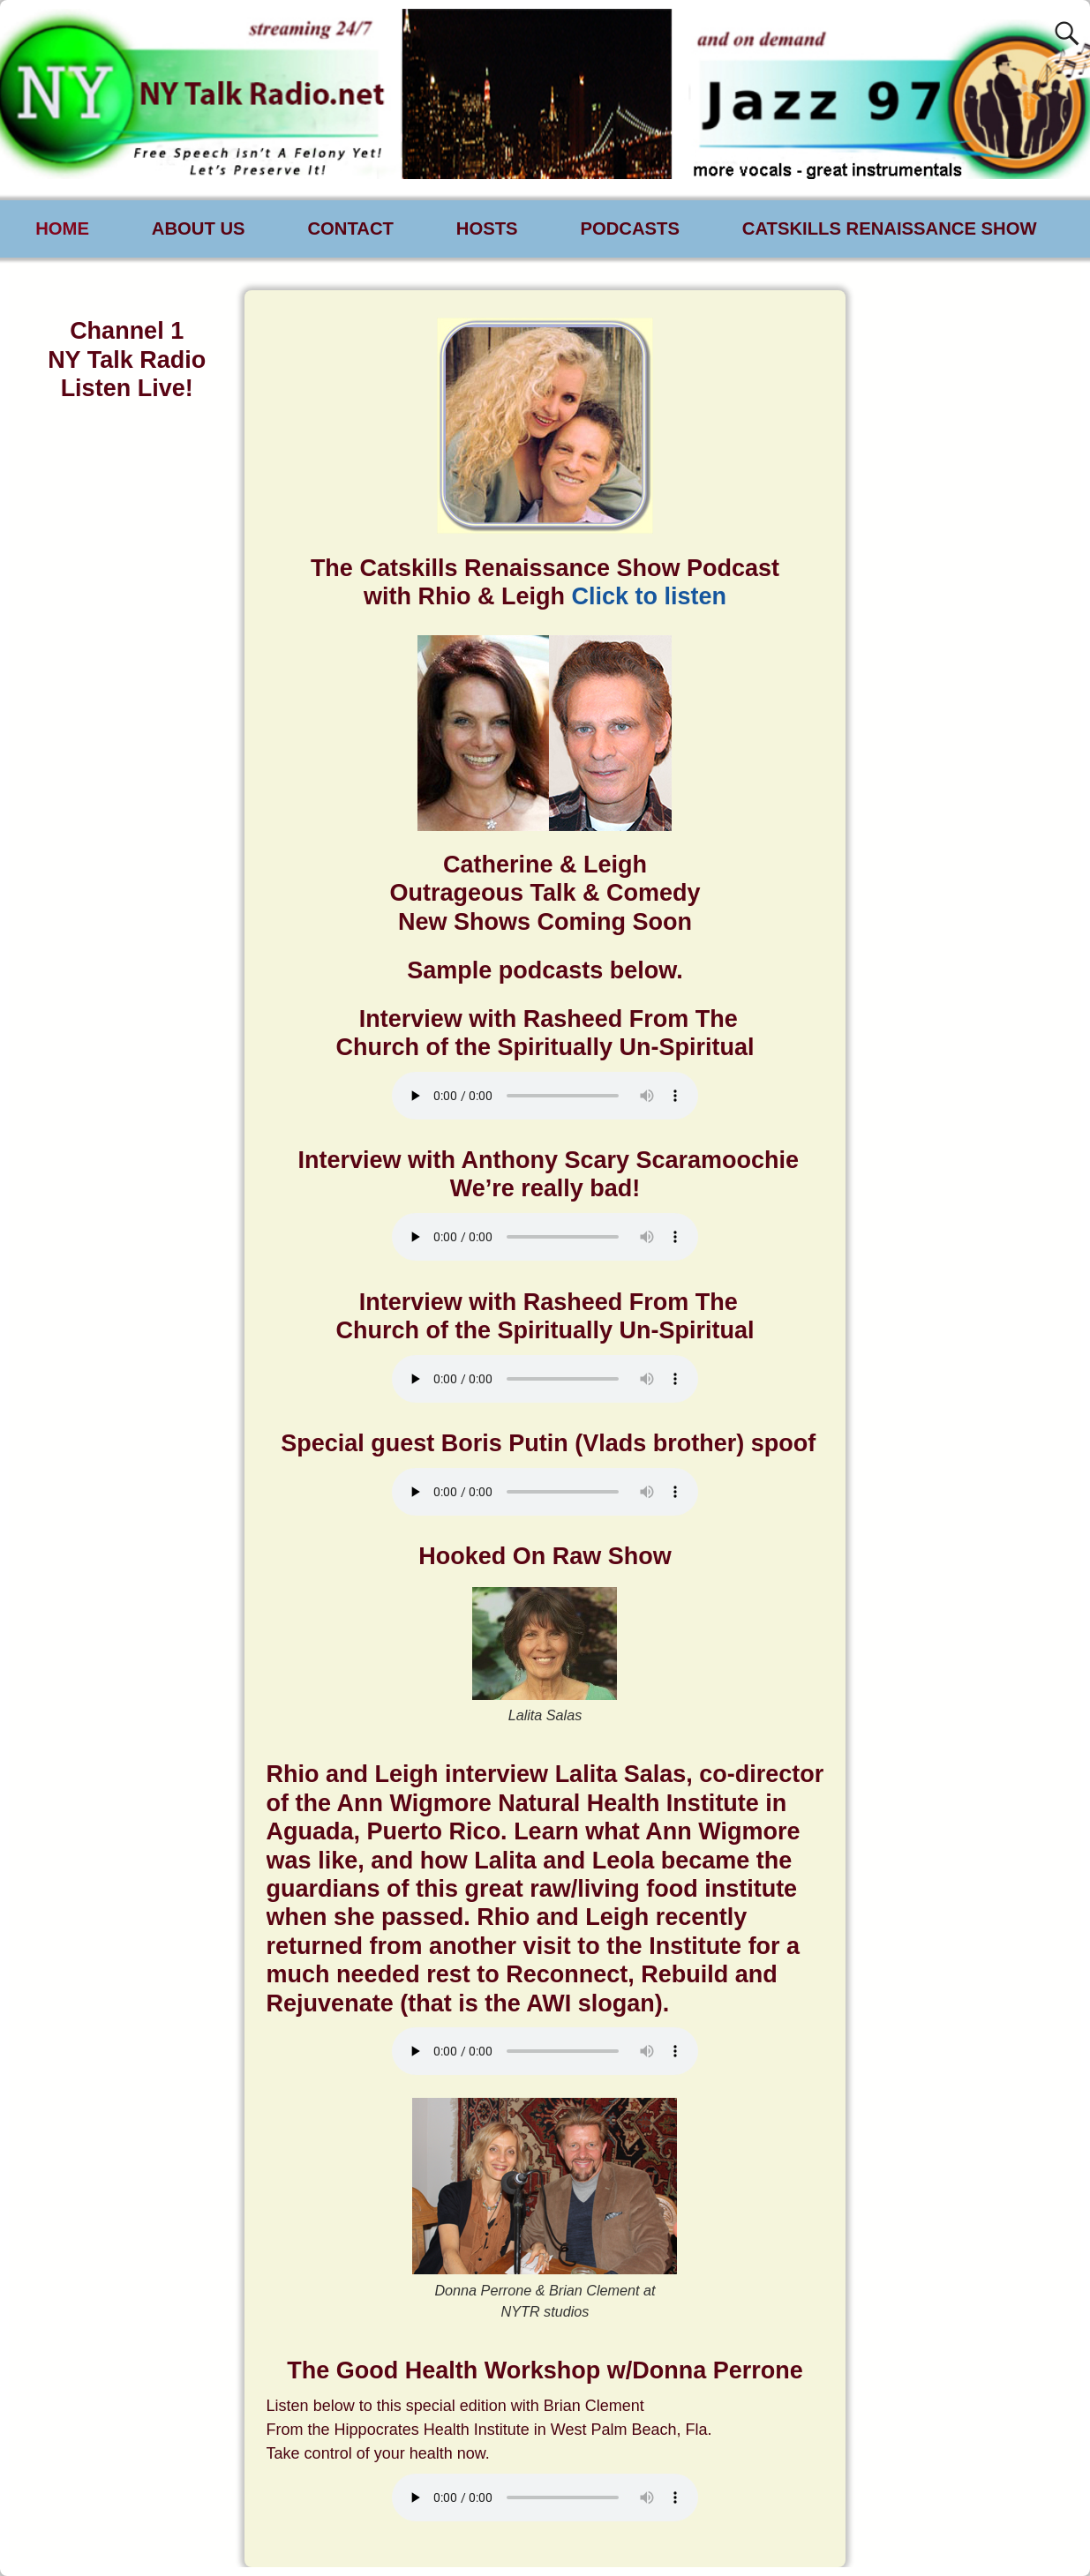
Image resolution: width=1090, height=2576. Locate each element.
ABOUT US (198, 228)
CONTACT (350, 228)
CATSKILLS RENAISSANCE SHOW (889, 228)
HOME (62, 228)
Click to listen (648, 596)
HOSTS (487, 228)
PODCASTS (630, 228)
